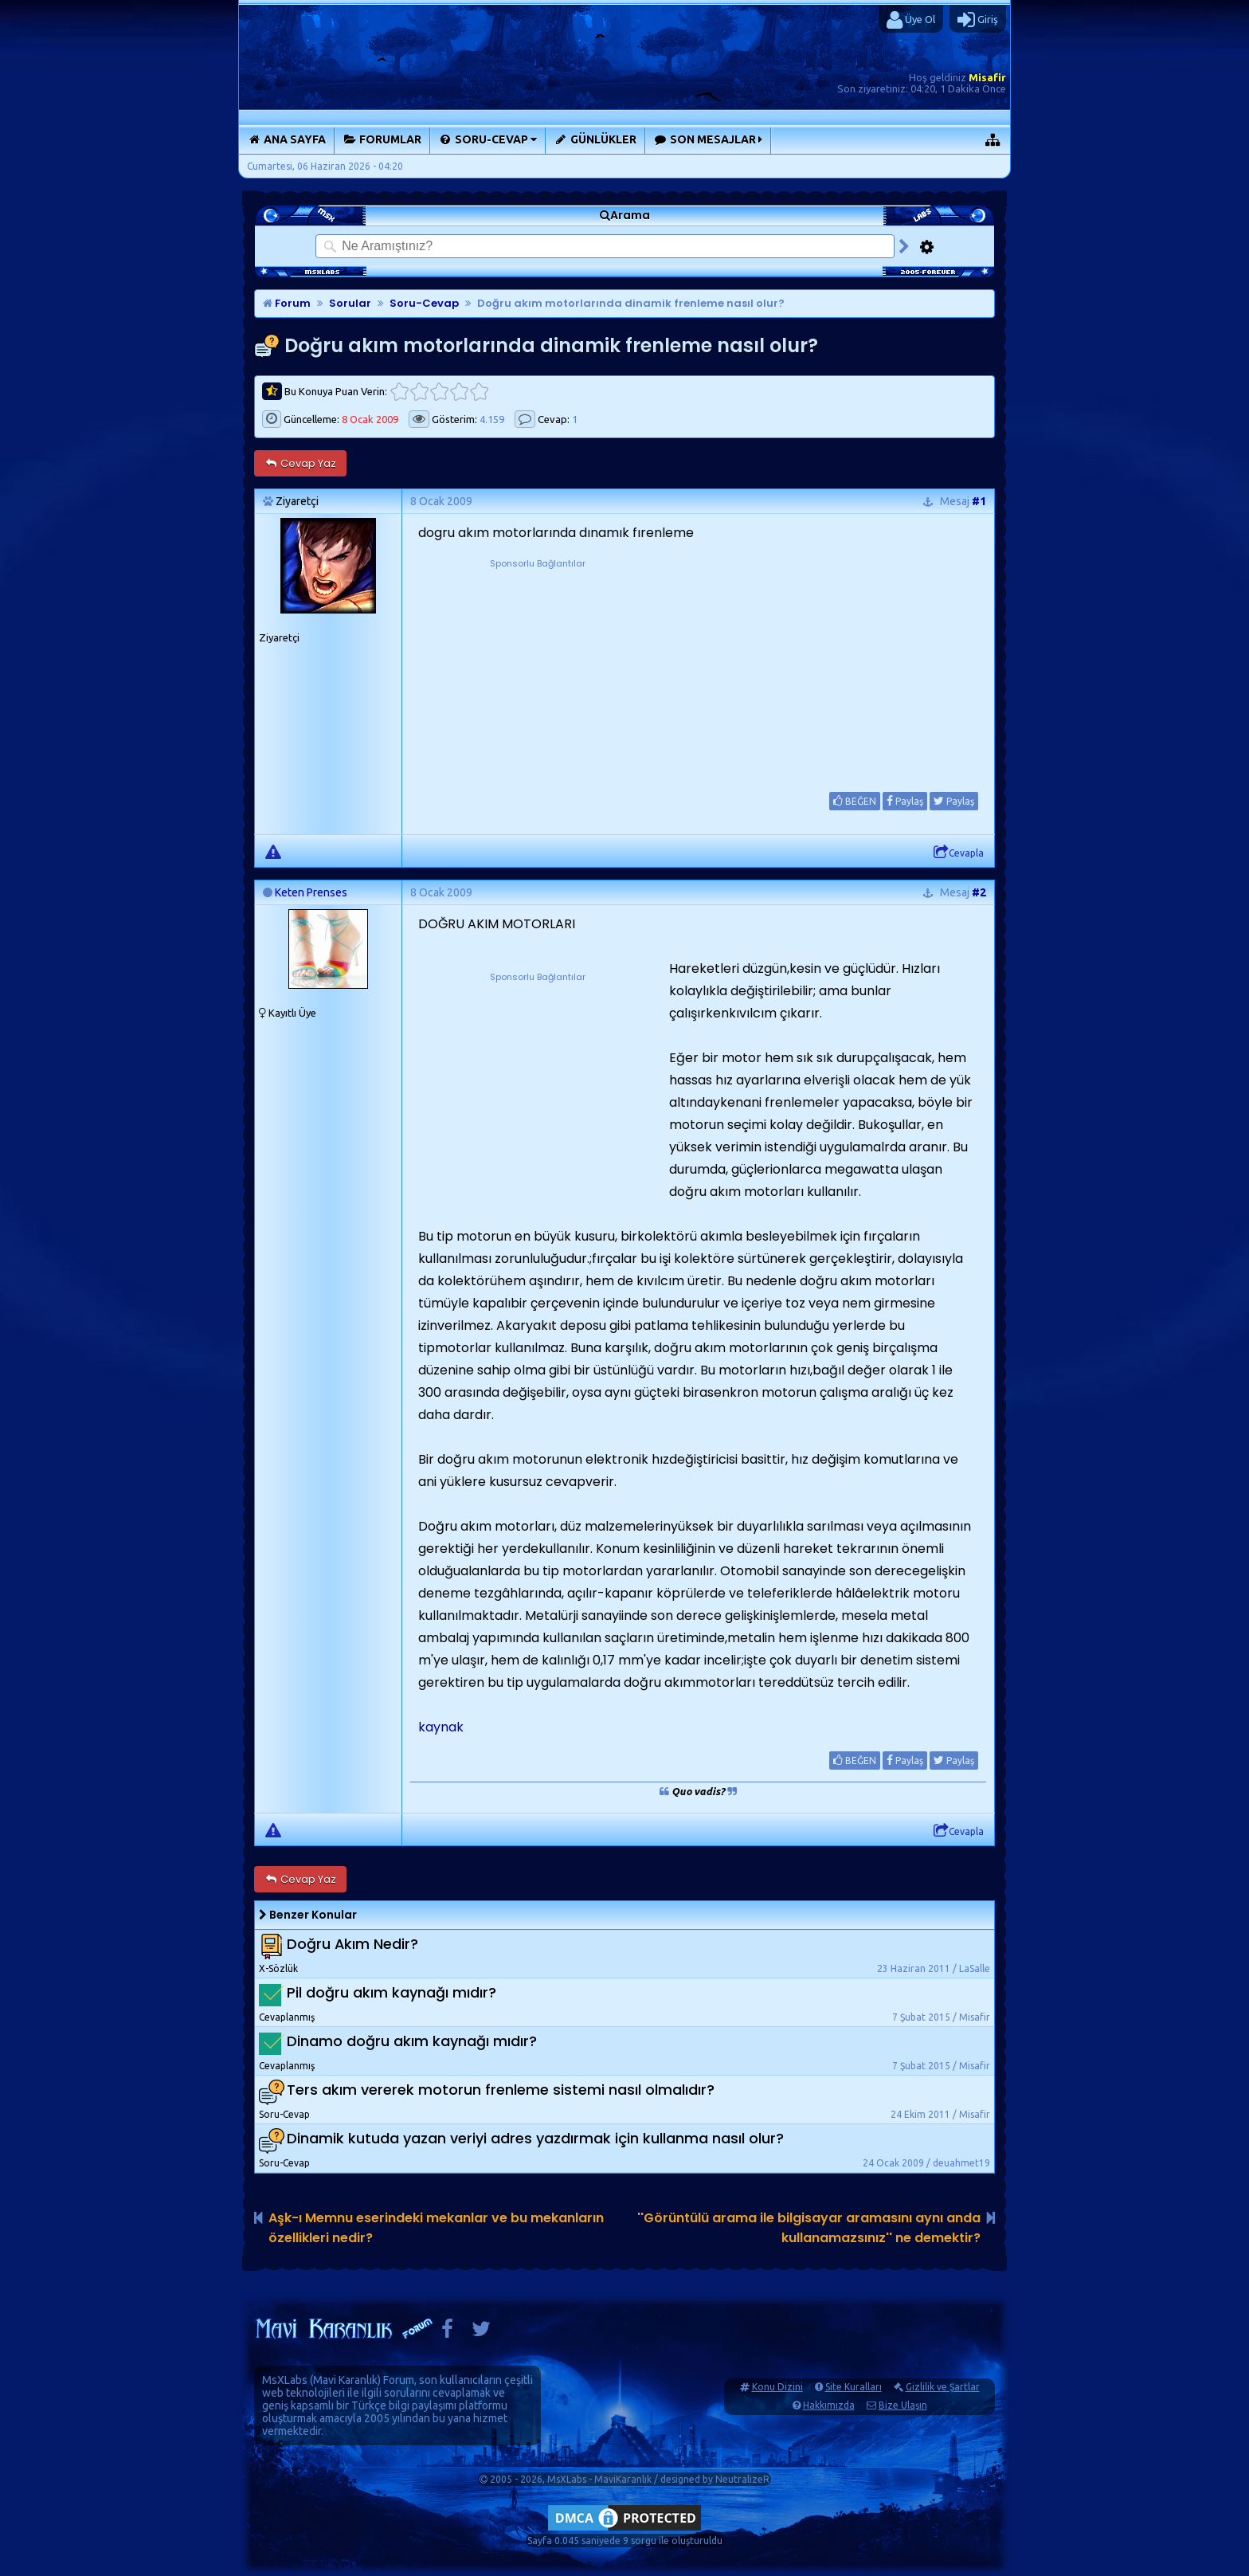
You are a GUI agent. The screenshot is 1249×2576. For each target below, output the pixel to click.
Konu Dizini (777, 2387)
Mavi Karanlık (345, 2380)
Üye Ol (911, 20)
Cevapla (959, 853)
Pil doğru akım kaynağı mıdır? (391, 1993)
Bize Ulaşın (903, 2405)
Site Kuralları (853, 2387)
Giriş (977, 20)
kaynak (441, 1727)
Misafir (987, 77)
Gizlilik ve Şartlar (943, 2387)
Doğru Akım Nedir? (352, 1945)
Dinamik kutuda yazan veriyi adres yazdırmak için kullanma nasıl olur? (535, 2139)
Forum (287, 303)
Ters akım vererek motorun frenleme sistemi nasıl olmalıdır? (501, 2090)
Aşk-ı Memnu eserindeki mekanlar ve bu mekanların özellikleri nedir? (436, 2228)
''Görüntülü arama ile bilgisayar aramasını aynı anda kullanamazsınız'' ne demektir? (809, 2228)
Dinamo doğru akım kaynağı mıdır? (412, 2042)
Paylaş (905, 800)
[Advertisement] (537, 670)
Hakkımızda (829, 2405)
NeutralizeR (742, 2479)
